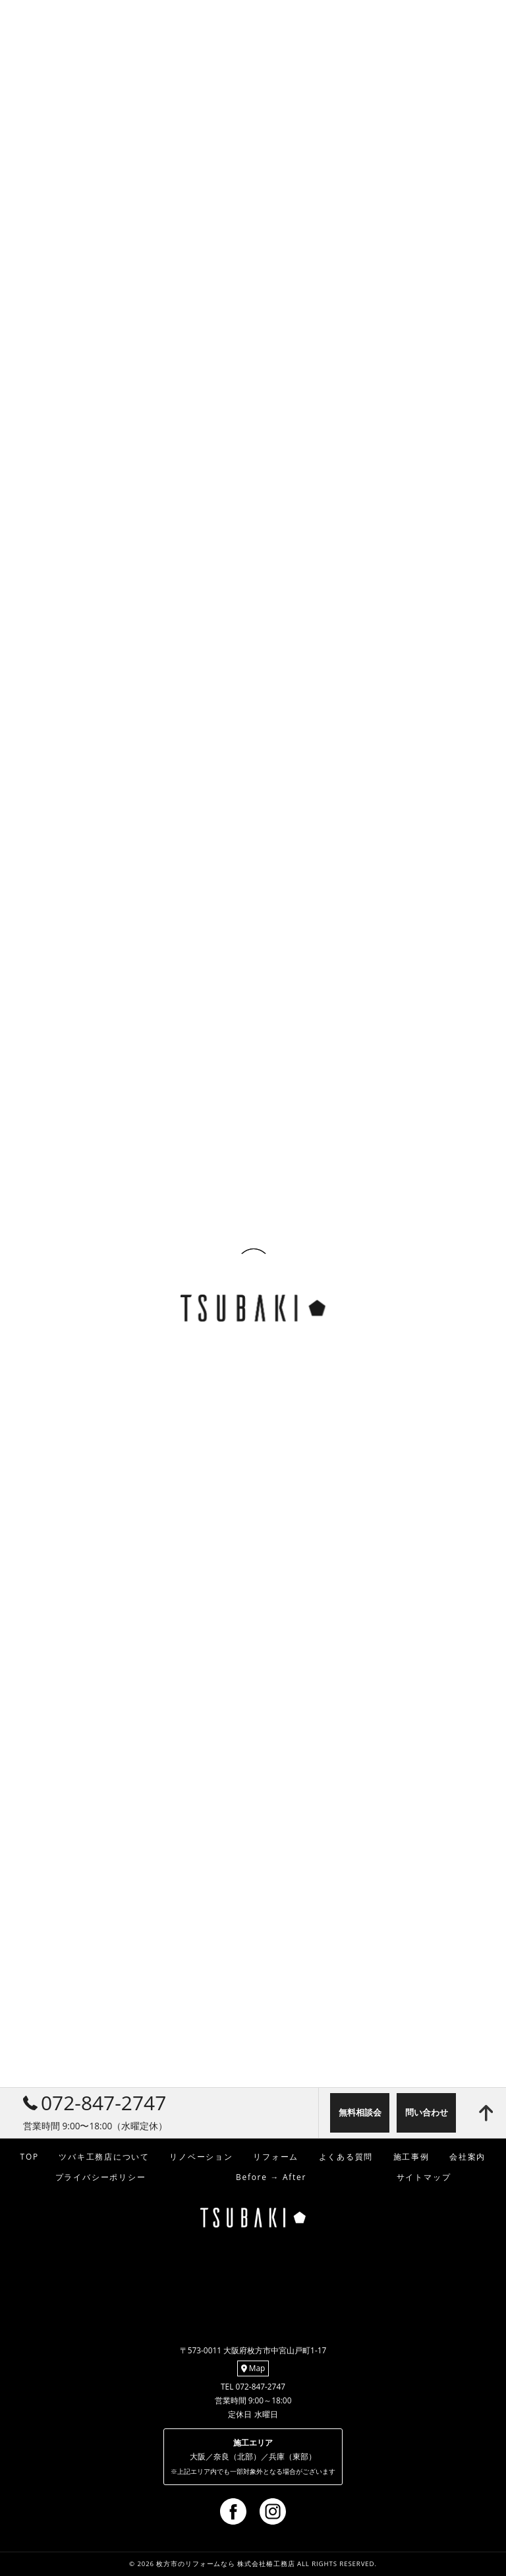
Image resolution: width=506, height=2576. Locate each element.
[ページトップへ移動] (486, 2113)
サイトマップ (424, 2176)
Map (253, 2368)
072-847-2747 (94, 2103)
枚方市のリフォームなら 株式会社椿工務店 (225, 2564)
